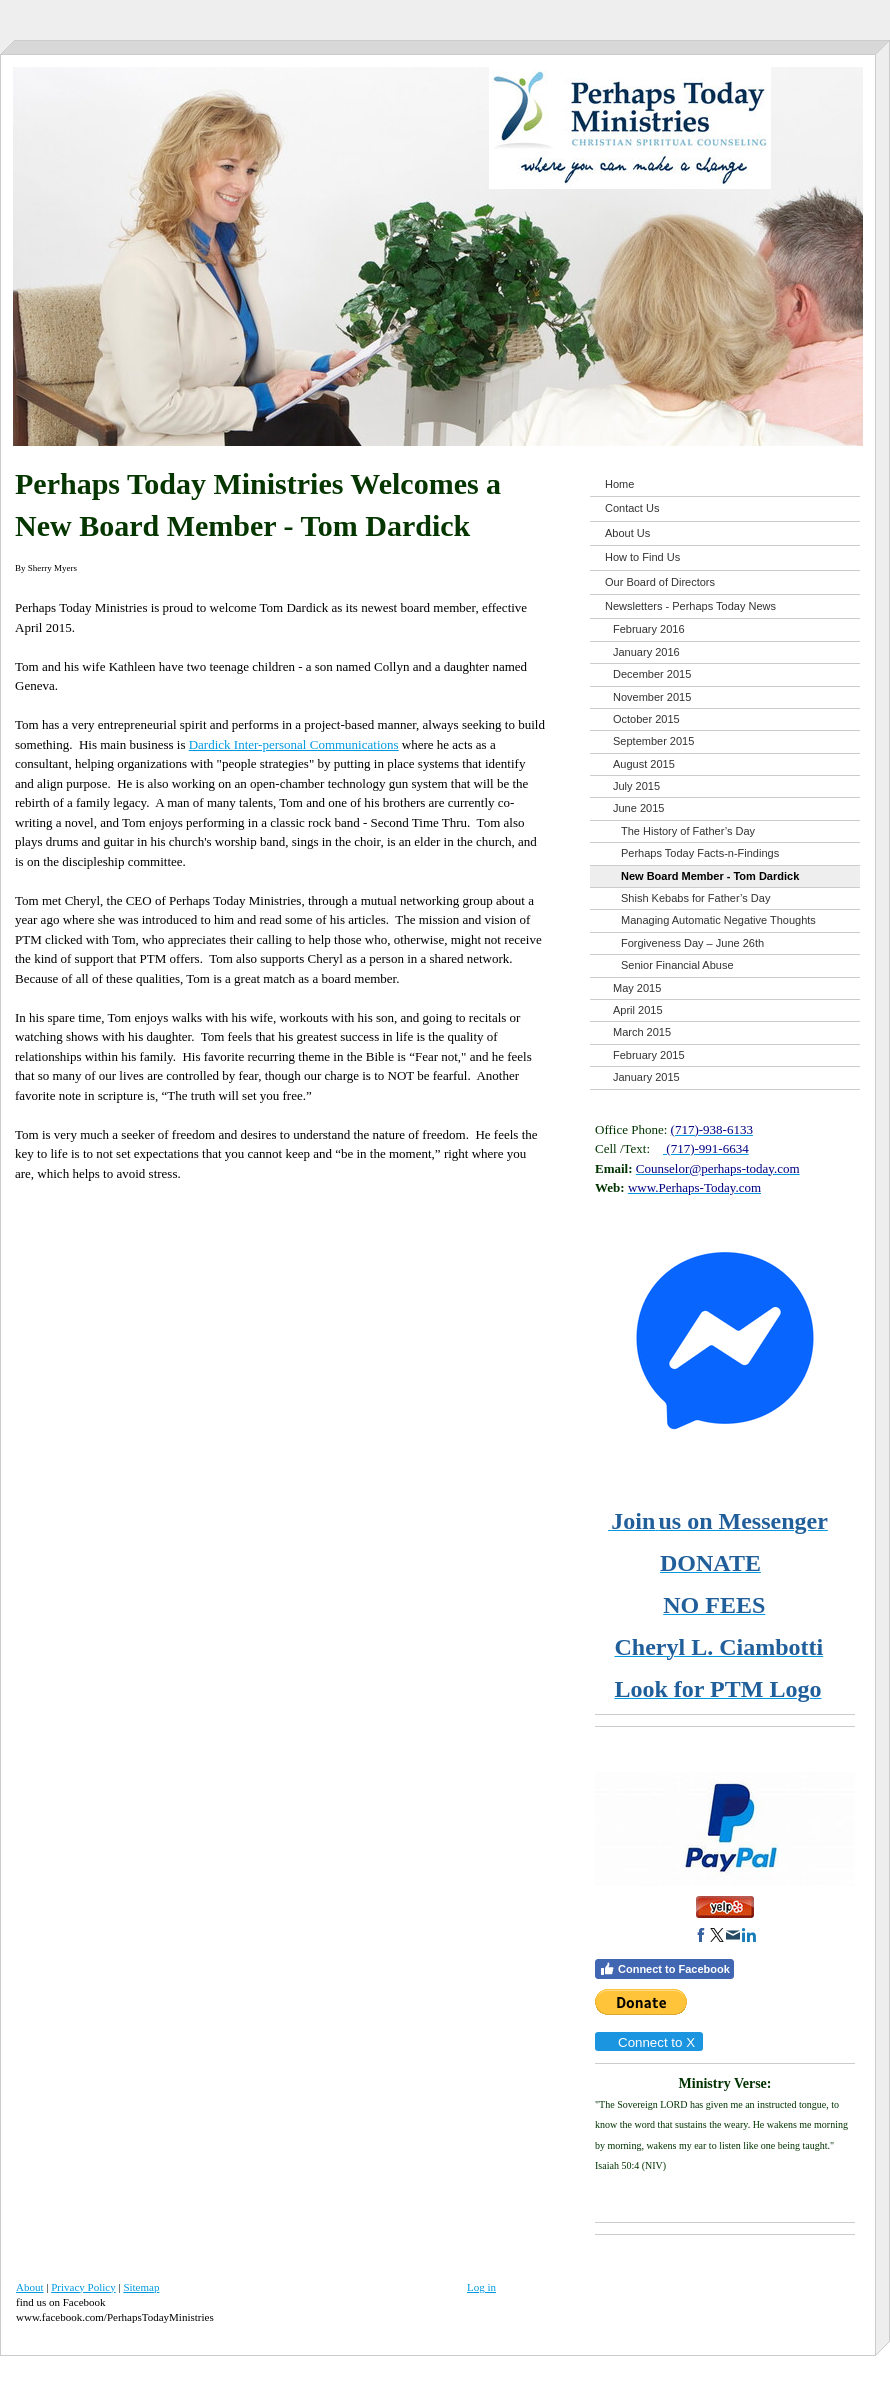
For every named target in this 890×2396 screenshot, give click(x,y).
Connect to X (648, 2042)
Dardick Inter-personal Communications (294, 744)
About (30, 2287)
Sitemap (141, 2287)
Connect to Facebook (664, 1969)
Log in (481, 2287)
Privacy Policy (83, 2287)
